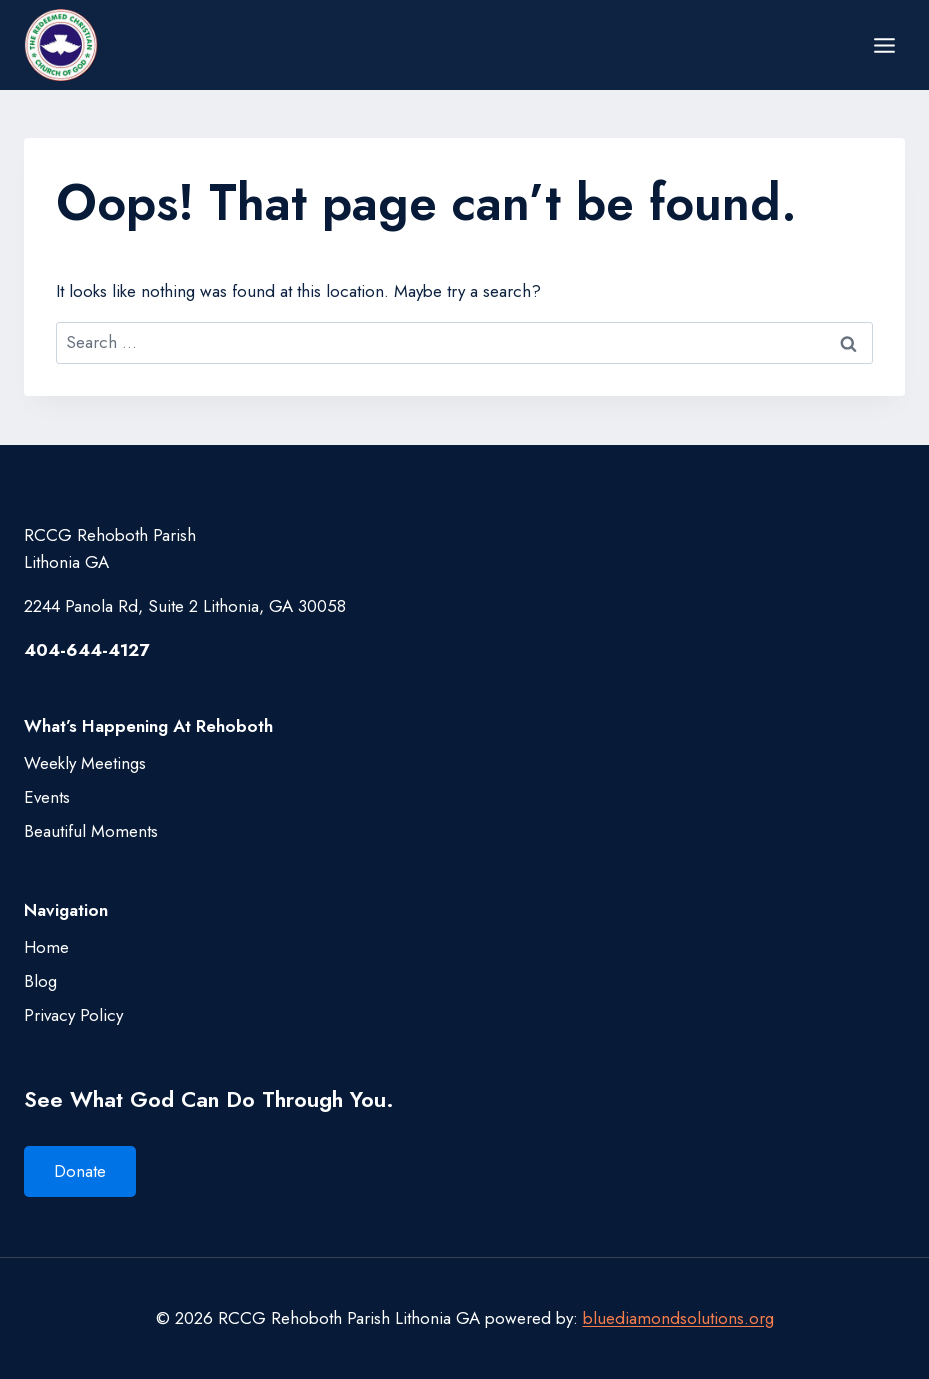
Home (46, 947)
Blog (40, 981)
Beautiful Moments (91, 831)
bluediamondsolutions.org (678, 1318)
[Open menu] (884, 45)
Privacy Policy (73, 1015)
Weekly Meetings (85, 763)
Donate (80, 1171)
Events (47, 797)
